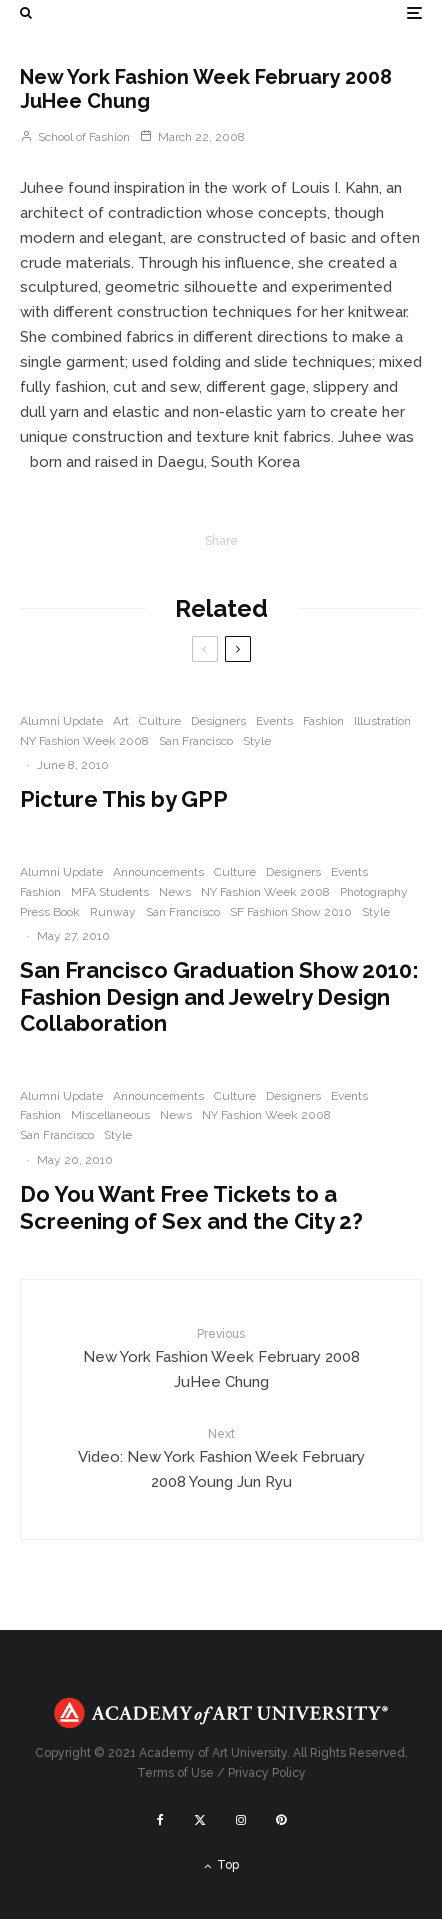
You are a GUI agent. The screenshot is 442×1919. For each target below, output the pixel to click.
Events (274, 721)
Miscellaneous (110, 1115)
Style (257, 741)
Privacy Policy (267, 1773)
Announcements (158, 872)
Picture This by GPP (124, 799)
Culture (160, 721)
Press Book (50, 912)
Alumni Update (61, 721)
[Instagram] (241, 1820)
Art (121, 721)
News (175, 892)
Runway (113, 912)
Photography (374, 892)
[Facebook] (160, 1820)
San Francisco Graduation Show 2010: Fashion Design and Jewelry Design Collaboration (219, 996)
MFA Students (110, 892)
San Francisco (196, 741)
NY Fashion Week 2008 (84, 741)
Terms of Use (175, 1773)
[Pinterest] (281, 1820)
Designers (218, 721)
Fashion (323, 721)
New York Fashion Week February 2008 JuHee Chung (221, 1358)
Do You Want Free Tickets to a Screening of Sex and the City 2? (191, 1207)
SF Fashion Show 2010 (291, 912)
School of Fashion (75, 137)
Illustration (382, 721)
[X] (200, 1820)
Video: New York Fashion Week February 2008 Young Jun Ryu (221, 1458)
